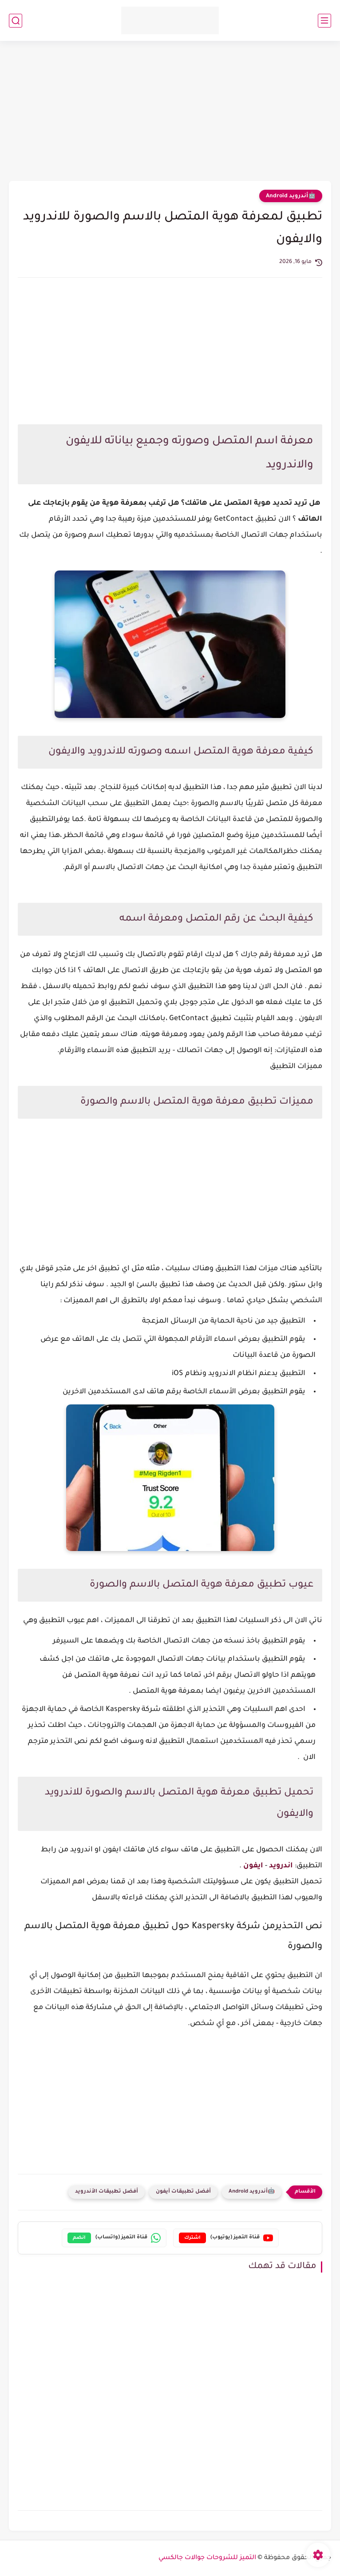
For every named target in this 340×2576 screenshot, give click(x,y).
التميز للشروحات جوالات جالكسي (207, 2558)
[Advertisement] (170, 112)
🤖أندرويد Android (291, 196)
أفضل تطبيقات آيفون (183, 2192)
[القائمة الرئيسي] (324, 21)
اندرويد (280, 1866)
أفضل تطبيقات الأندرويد (106, 2192)
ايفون (253, 1866)
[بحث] (15, 21)
